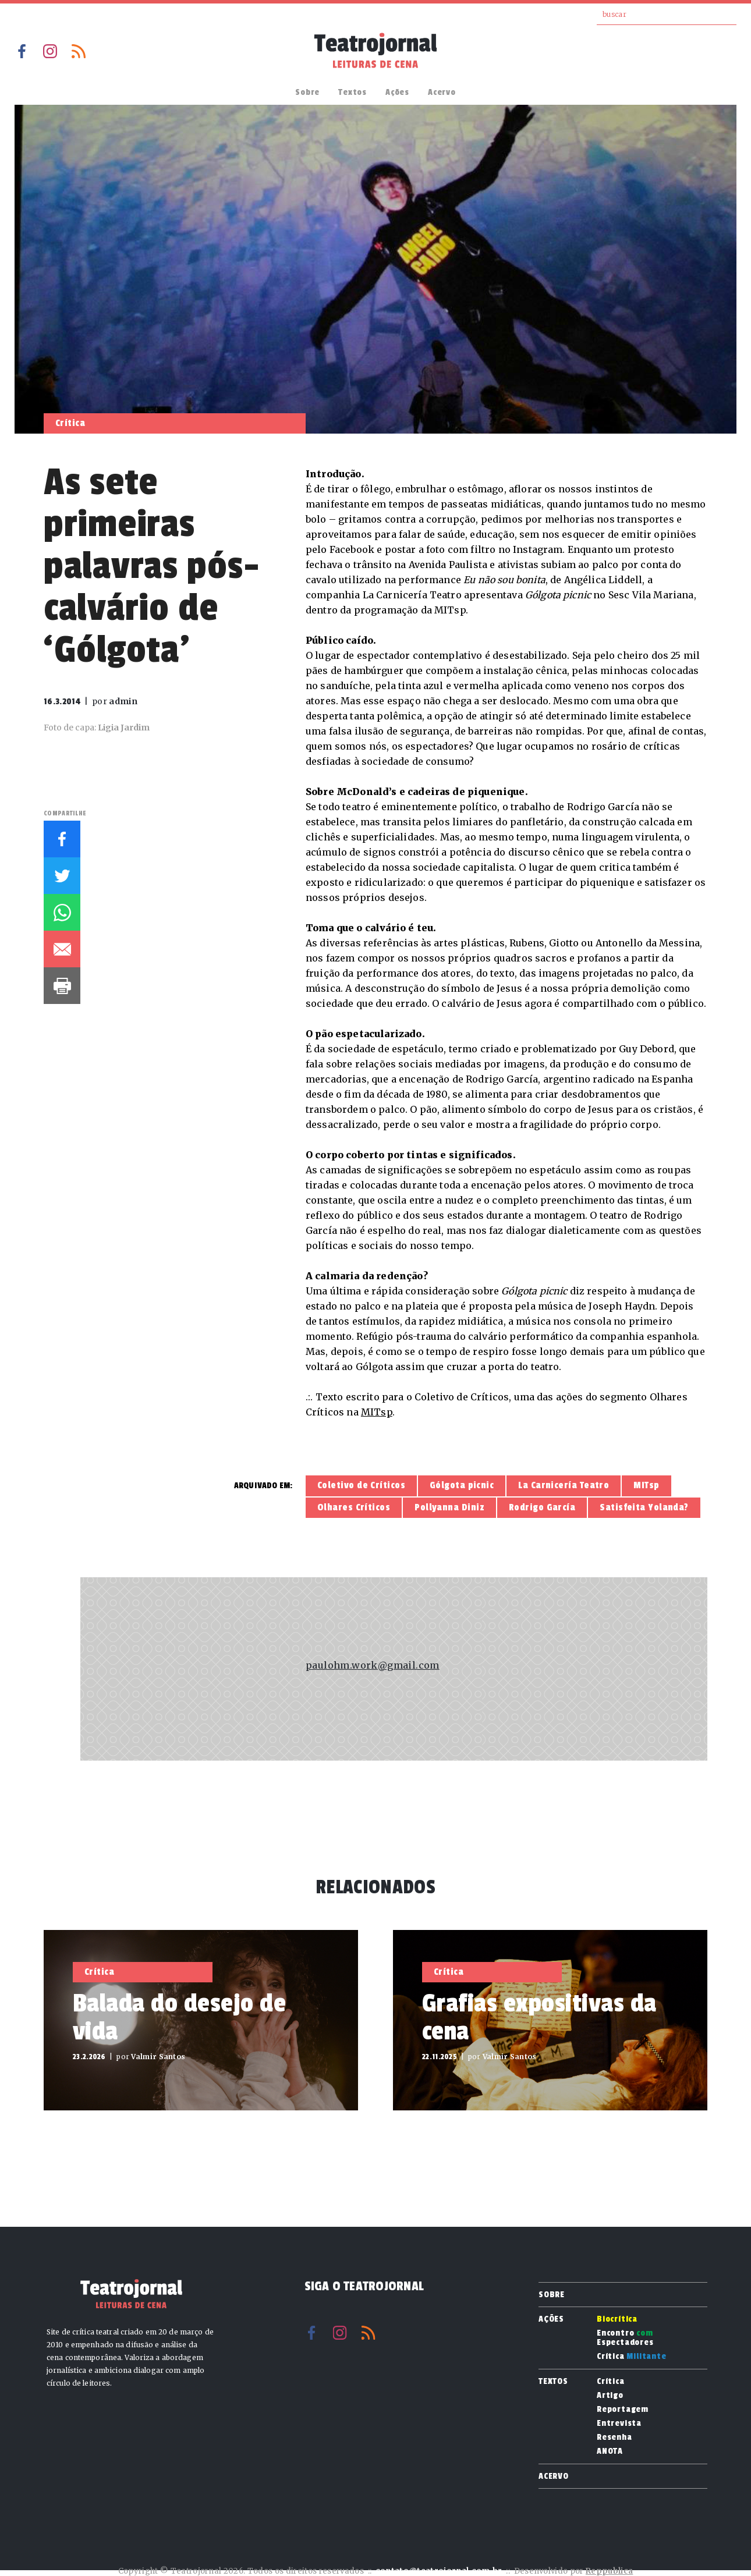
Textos (352, 92)
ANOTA (610, 2451)
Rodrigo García (542, 1507)
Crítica (632, 2356)
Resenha (614, 2437)
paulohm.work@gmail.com (373, 1665)
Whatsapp (62, 912)
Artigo (610, 2395)
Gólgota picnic (462, 1485)
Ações (397, 92)
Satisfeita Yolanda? (644, 1507)
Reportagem (623, 2409)
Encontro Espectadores (625, 2338)
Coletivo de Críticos (361, 1485)
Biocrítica (617, 2319)
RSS (79, 51)
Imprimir (62, 985)
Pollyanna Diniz (449, 1507)
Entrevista (619, 2423)
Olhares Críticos (353, 1507)
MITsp (376, 1412)
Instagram (50, 51)
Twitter (62, 875)
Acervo (442, 92)
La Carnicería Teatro (563, 1485)
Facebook (22, 51)
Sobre (307, 92)
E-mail (62, 949)
